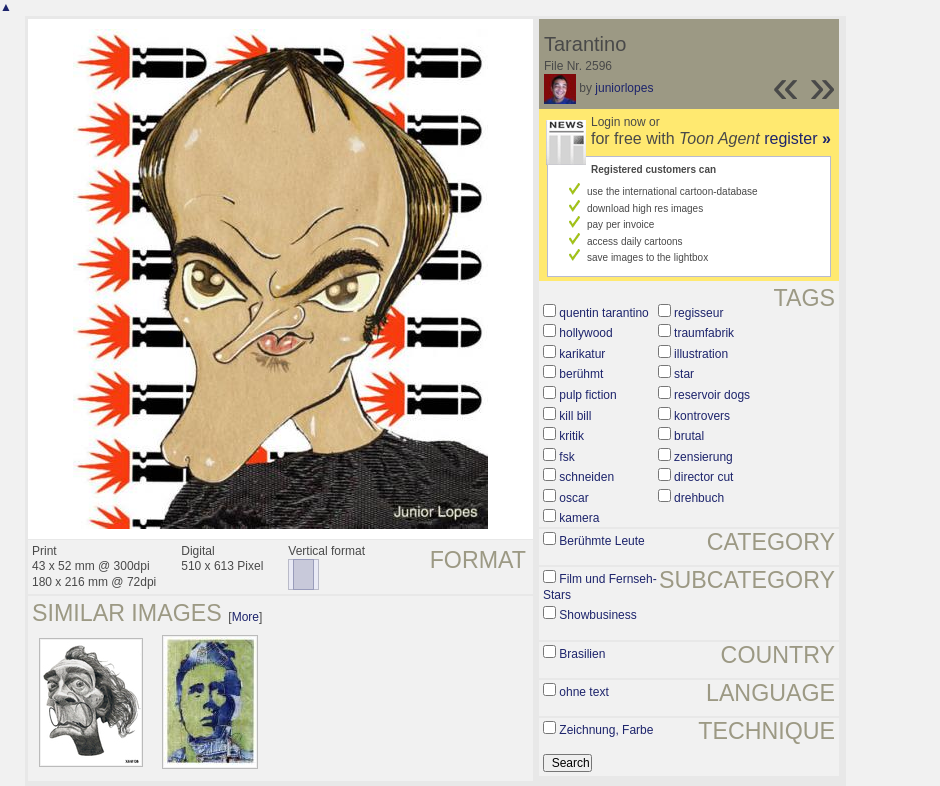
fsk (566, 457)
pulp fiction (587, 395)
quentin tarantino (603, 313)
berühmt (581, 374)
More (245, 617)
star (684, 374)
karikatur (582, 354)
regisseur (698, 313)
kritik (571, 436)
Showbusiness (597, 615)
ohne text (583, 692)
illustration (701, 354)
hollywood (585, 333)
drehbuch (699, 498)
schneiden (586, 477)
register (797, 138)
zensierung (703, 457)
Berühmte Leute (601, 541)
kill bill (575, 416)
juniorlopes (624, 88)
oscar (573, 498)
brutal (689, 436)
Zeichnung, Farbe (606, 730)
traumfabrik (704, 333)
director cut (703, 477)
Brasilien (582, 654)
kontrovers (702, 416)
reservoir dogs (712, 395)
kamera (579, 518)
